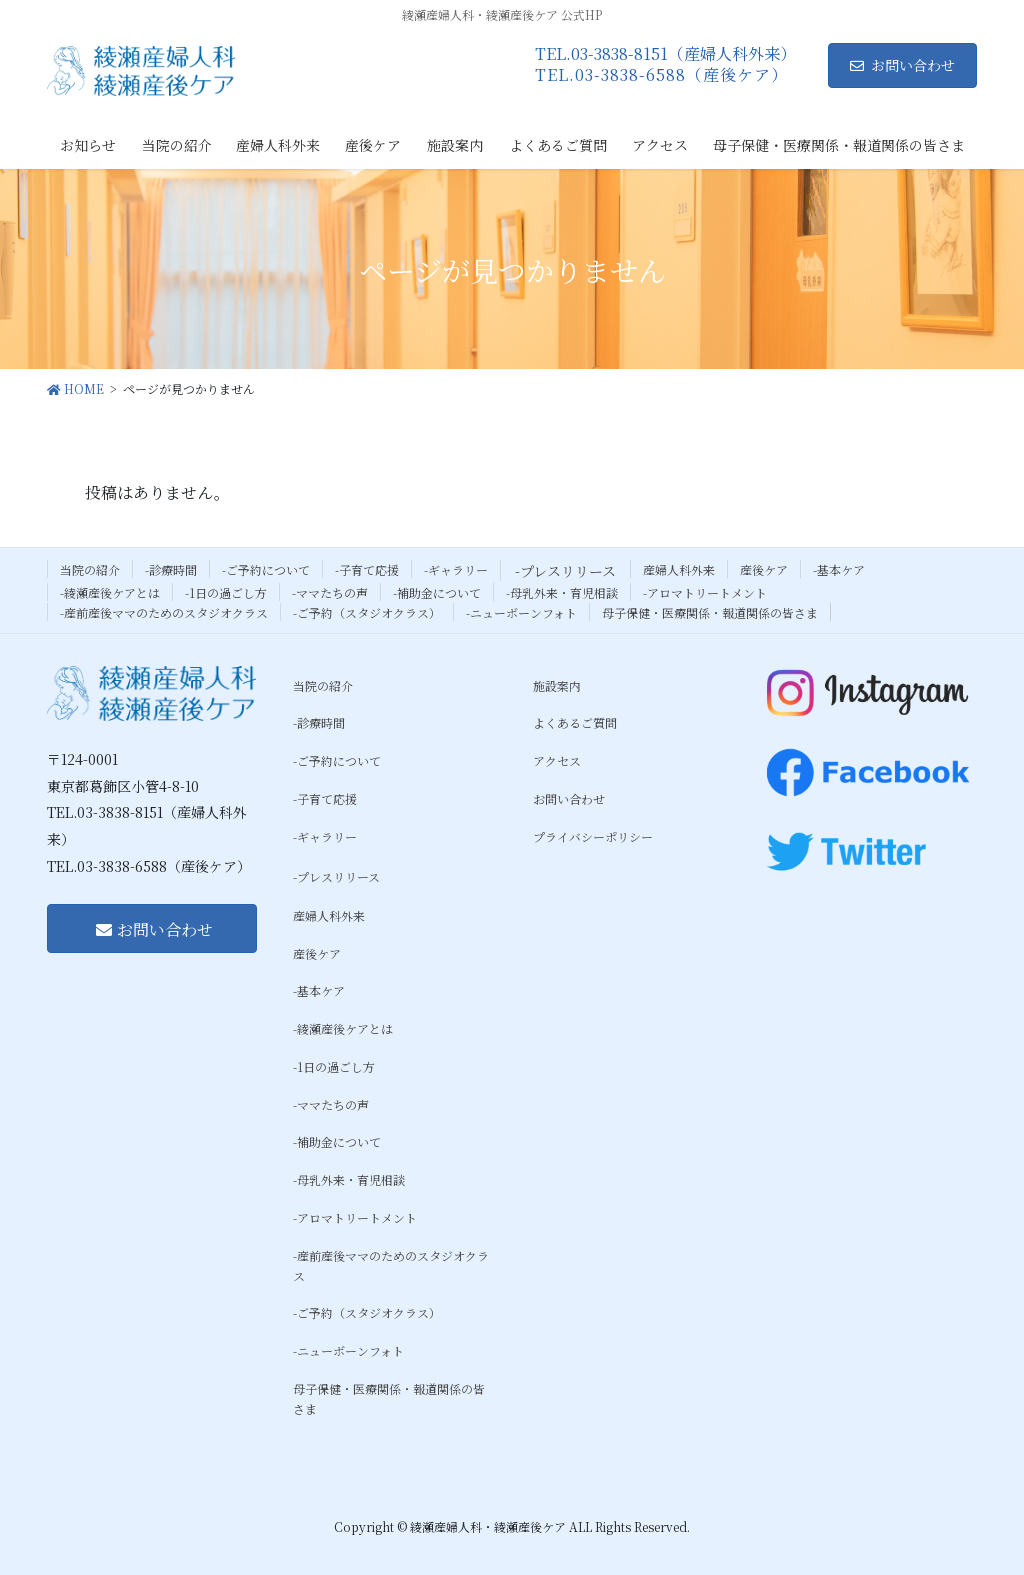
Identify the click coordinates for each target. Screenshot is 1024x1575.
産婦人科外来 (679, 569)
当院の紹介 (90, 569)
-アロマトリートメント (705, 592)
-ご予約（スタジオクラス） (367, 612)
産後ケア (764, 569)
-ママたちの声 (330, 592)
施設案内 (557, 685)
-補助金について (437, 592)
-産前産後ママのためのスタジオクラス (164, 612)
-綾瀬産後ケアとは (110, 592)
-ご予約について (266, 569)
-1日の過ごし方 (226, 592)
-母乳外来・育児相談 (562, 592)
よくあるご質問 (575, 722)
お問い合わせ (902, 65)
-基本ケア (839, 569)
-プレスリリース (565, 571)
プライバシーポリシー (593, 836)
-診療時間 (171, 569)
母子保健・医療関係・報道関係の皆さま (710, 612)
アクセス (557, 760)
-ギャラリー (456, 569)
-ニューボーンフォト (521, 612)
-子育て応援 (367, 569)
